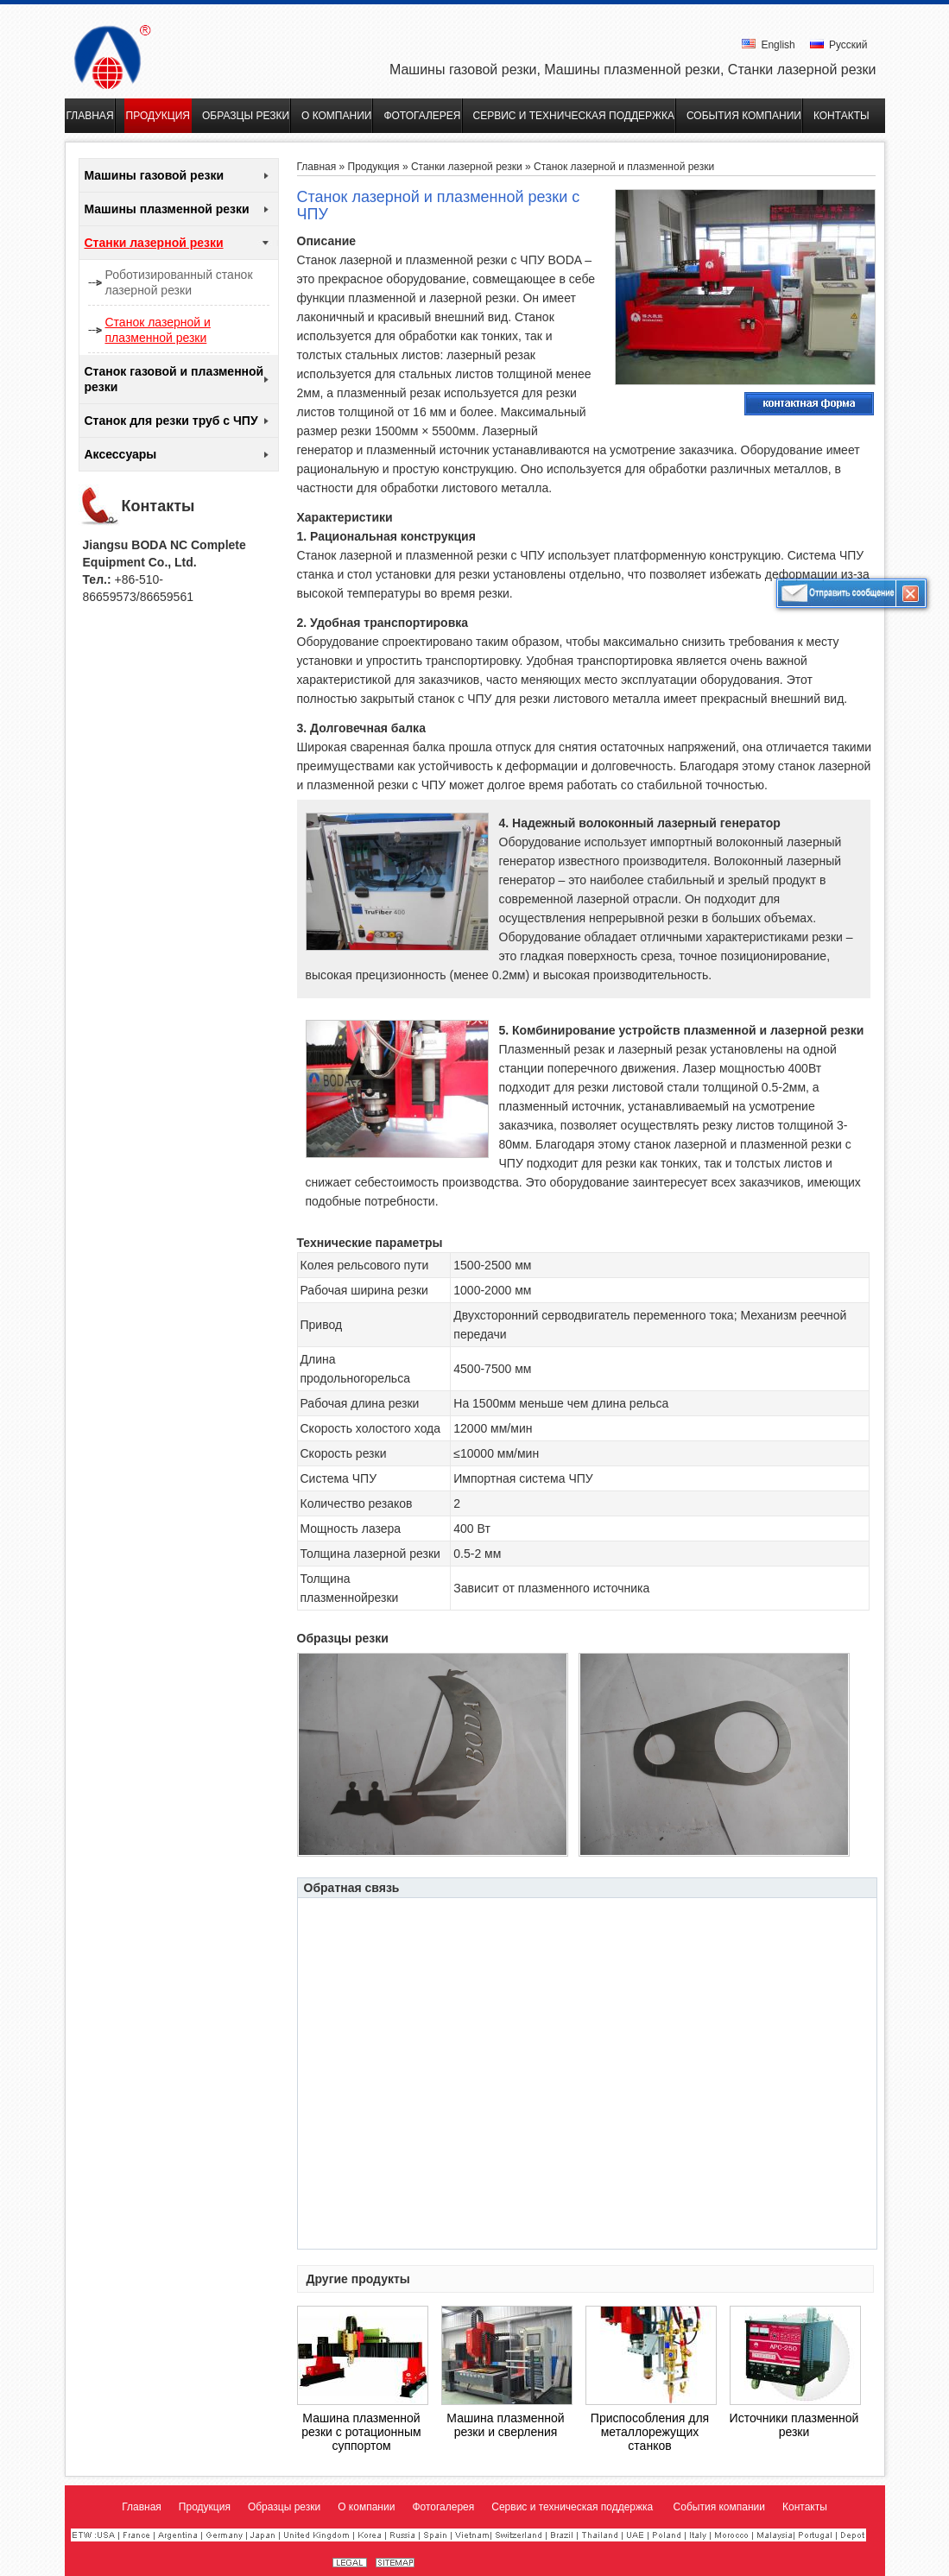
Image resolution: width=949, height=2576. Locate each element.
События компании (719, 2507)
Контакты (158, 506)
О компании (366, 2507)
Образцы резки (284, 2507)
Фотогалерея (443, 2507)
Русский (839, 45)
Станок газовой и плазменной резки (174, 379)
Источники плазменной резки (794, 2425)
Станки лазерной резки (154, 243)
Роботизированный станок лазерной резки (179, 282)
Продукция (374, 167)
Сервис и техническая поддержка (573, 2507)
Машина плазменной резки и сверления (505, 2425)
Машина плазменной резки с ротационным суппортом (361, 2432)
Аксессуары (121, 454)
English (768, 45)
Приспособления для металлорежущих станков (650, 2432)
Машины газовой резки (155, 175)
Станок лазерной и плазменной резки (158, 330)
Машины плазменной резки (167, 209)
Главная (317, 167)
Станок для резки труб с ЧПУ (171, 420)
